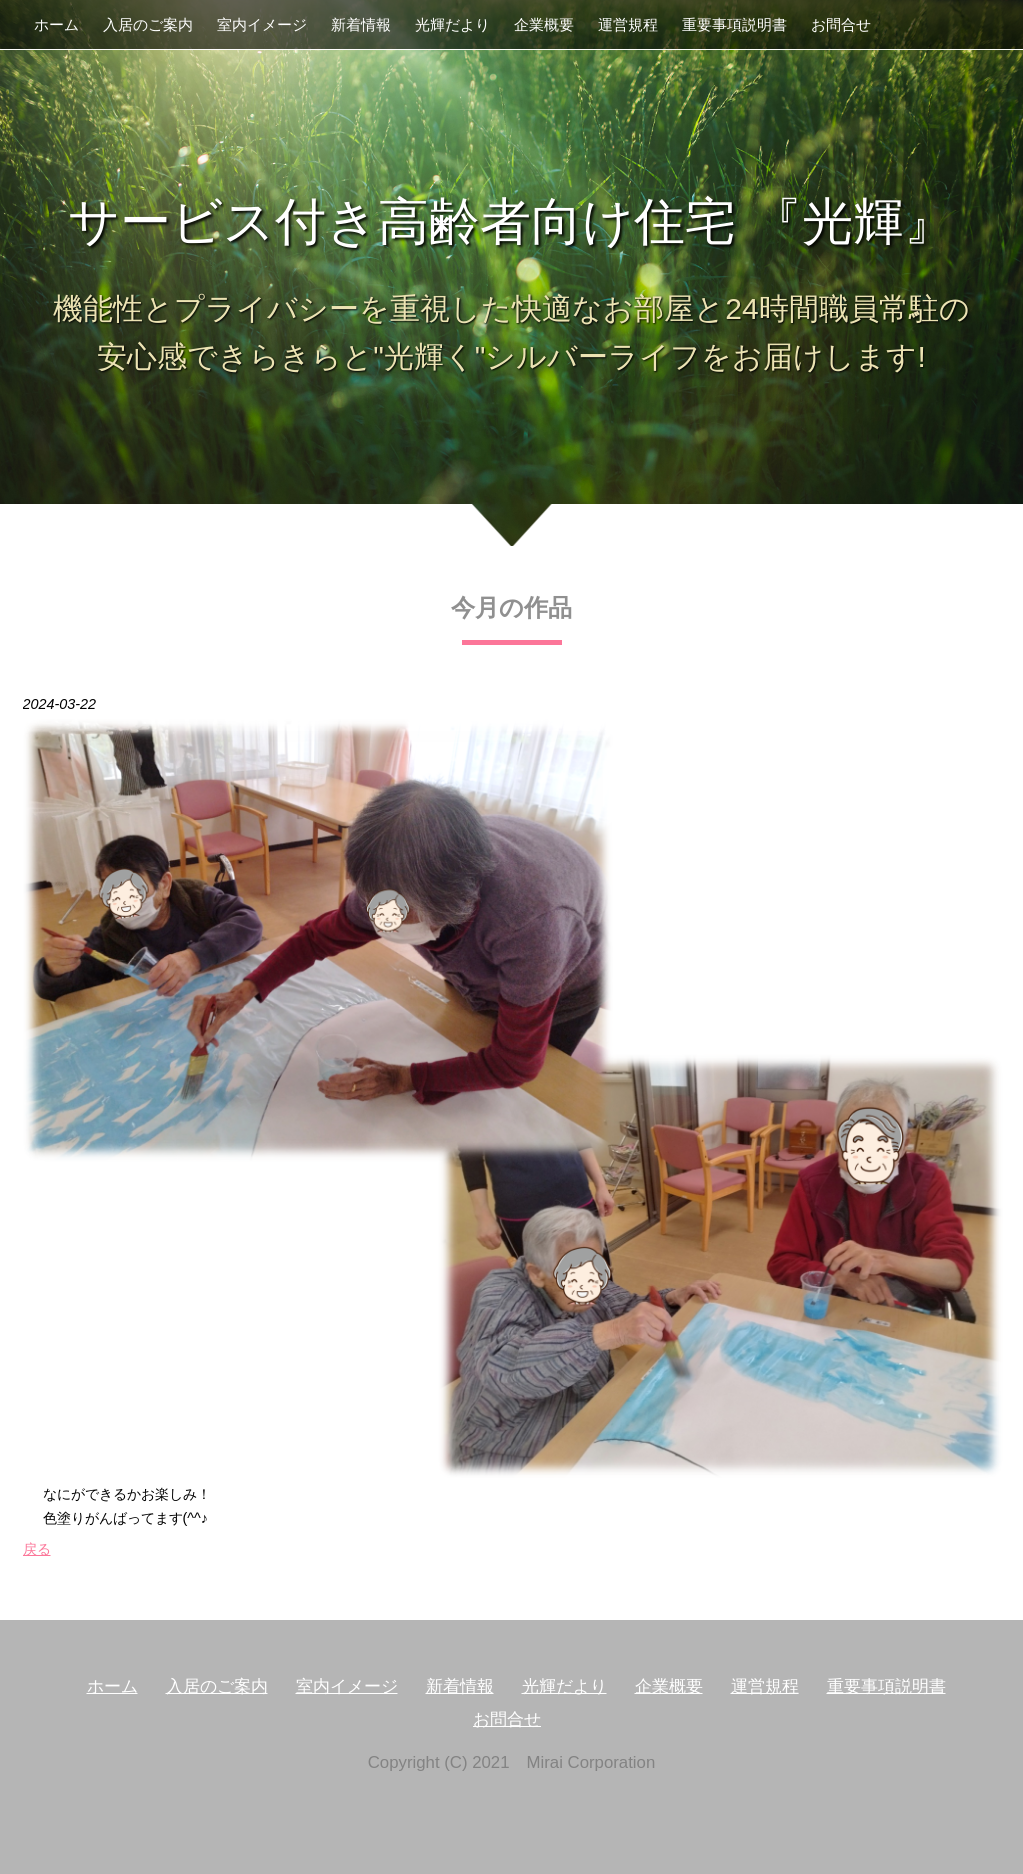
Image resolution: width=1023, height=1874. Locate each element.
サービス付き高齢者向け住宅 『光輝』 (511, 221)
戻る (37, 1549)
